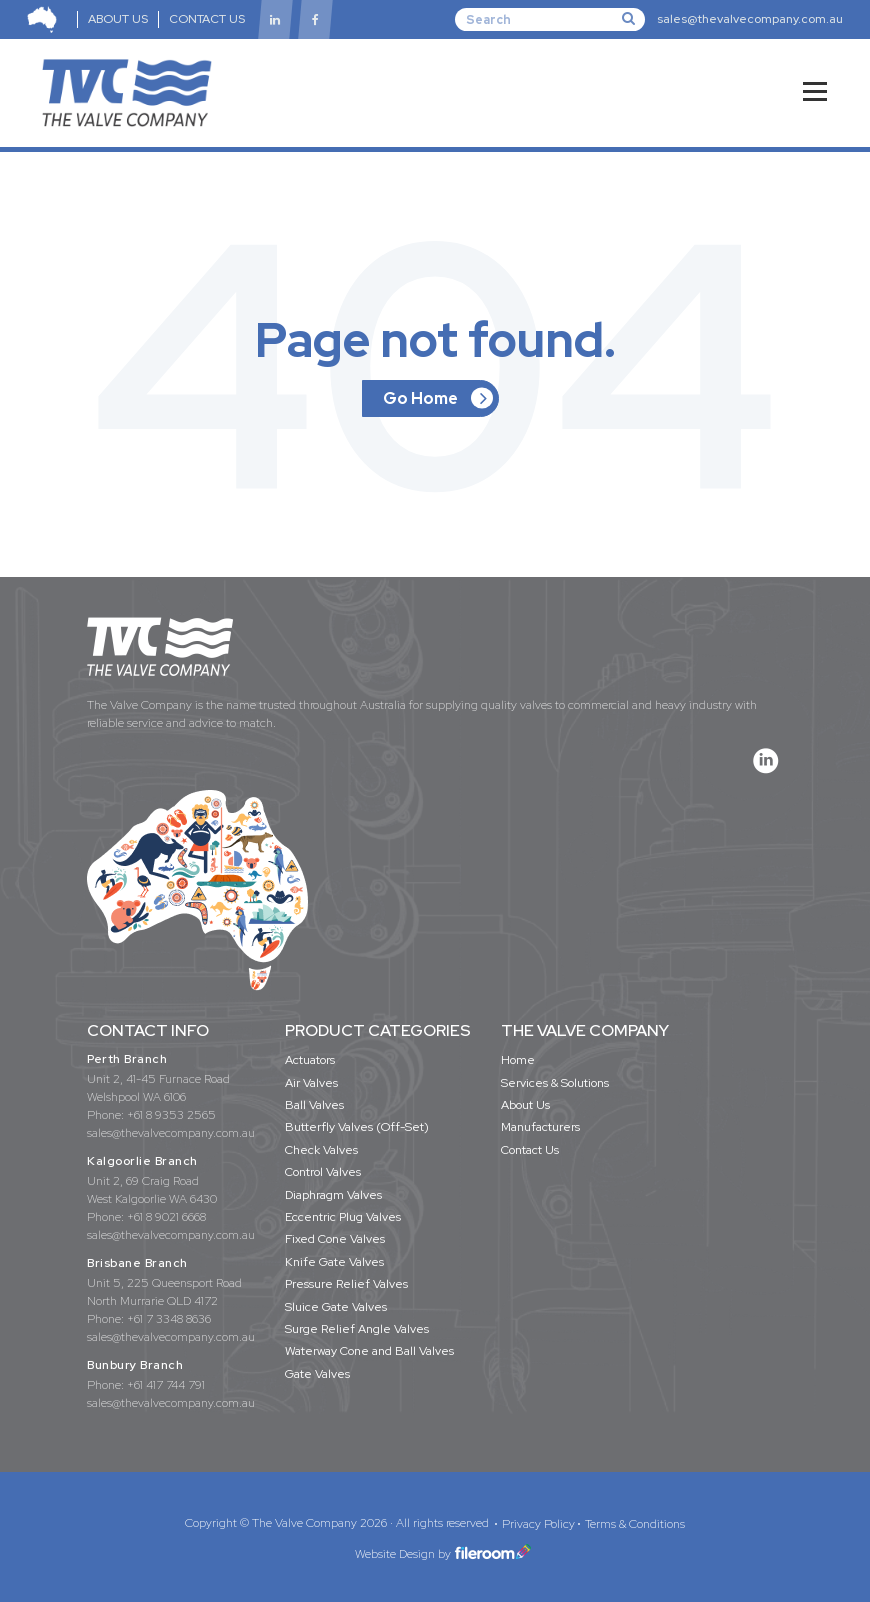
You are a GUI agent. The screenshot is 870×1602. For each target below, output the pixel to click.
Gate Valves (317, 1374)
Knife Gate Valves (334, 1262)
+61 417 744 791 (166, 1385)
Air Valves (311, 1083)
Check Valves (321, 1150)
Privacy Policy (538, 1524)
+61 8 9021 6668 (166, 1217)
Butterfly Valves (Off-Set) (357, 1127)
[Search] (550, 19)
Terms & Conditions (635, 1524)
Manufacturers (540, 1127)
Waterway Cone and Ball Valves (369, 1351)
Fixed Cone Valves (335, 1239)
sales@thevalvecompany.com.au (750, 19)
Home (518, 1060)
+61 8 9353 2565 (171, 1115)
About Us (525, 1105)
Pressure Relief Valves (346, 1284)
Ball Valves (314, 1105)
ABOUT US (118, 19)
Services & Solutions (555, 1083)
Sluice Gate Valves (336, 1307)
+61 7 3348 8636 (169, 1319)
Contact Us (530, 1150)
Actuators (310, 1060)
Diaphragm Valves (333, 1195)
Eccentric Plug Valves (343, 1217)
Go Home (420, 398)
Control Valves (323, 1172)
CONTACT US (207, 19)
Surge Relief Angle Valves (357, 1329)
